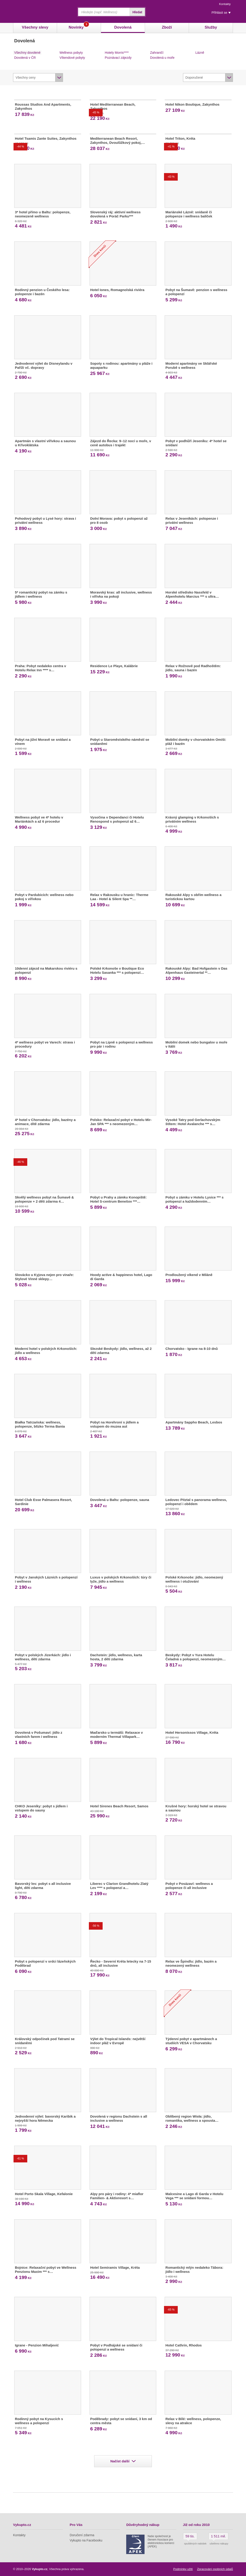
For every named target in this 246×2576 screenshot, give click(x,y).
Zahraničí (156, 52)
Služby (211, 27)
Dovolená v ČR (25, 57)
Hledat (137, 12)
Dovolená (123, 27)
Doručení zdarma (82, 2535)
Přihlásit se (219, 12)
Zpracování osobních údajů (215, 2569)
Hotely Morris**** (117, 52)
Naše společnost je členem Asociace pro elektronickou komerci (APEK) (161, 2541)
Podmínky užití (183, 2569)
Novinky (79, 26)
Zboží (167, 27)
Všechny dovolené (27, 52)
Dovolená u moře (162, 57)
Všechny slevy (35, 27)
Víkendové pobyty (72, 57)
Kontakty (225, 4)
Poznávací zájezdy (118, 57)
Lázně (199, 52)
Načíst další (119, 2461)
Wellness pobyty (71, 52)
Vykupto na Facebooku (86, 2540)
